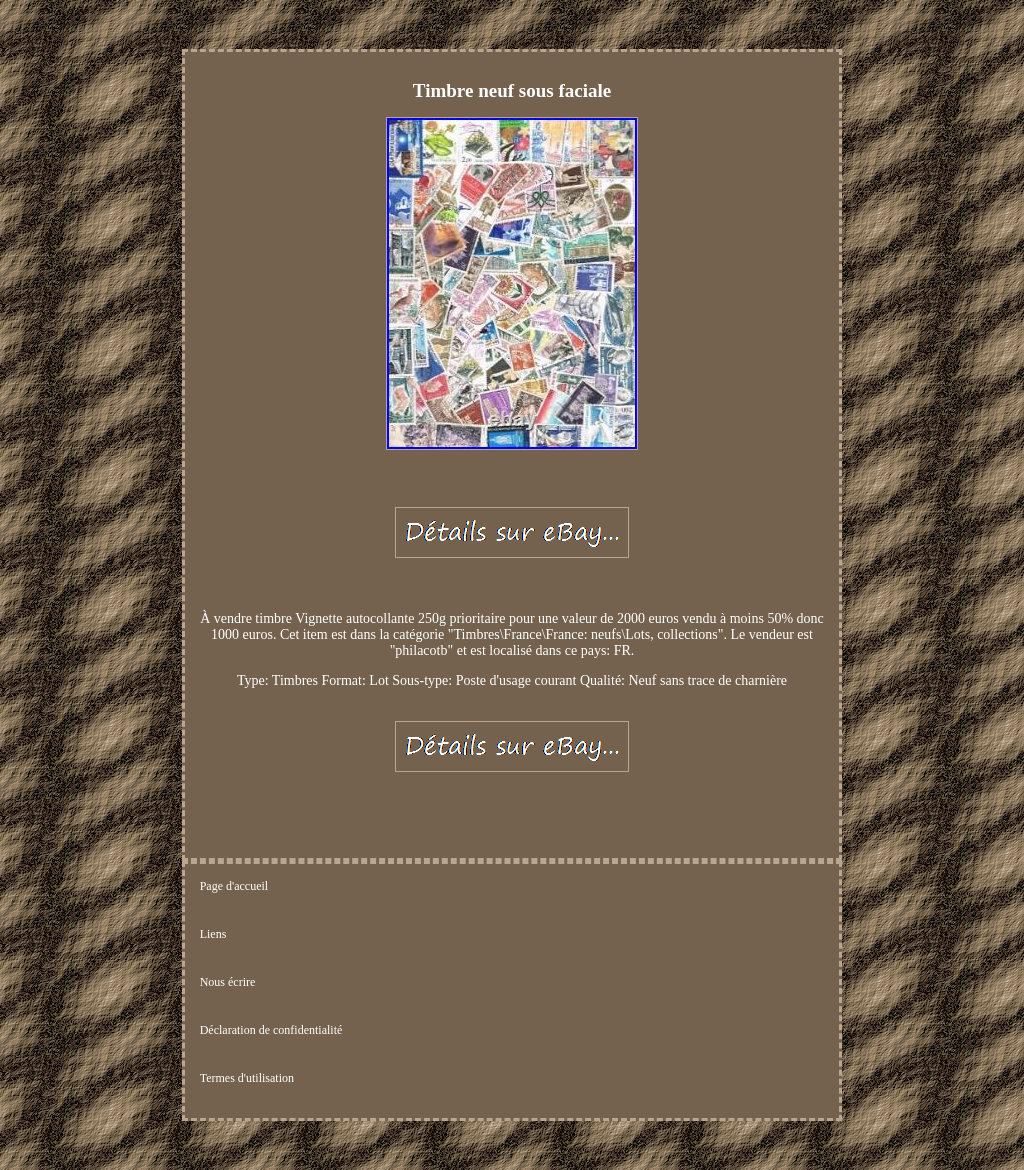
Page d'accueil (234, 886)
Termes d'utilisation (247, 1078)
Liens (213, 934)
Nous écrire (228, 982)
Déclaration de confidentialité (271, 1030)
